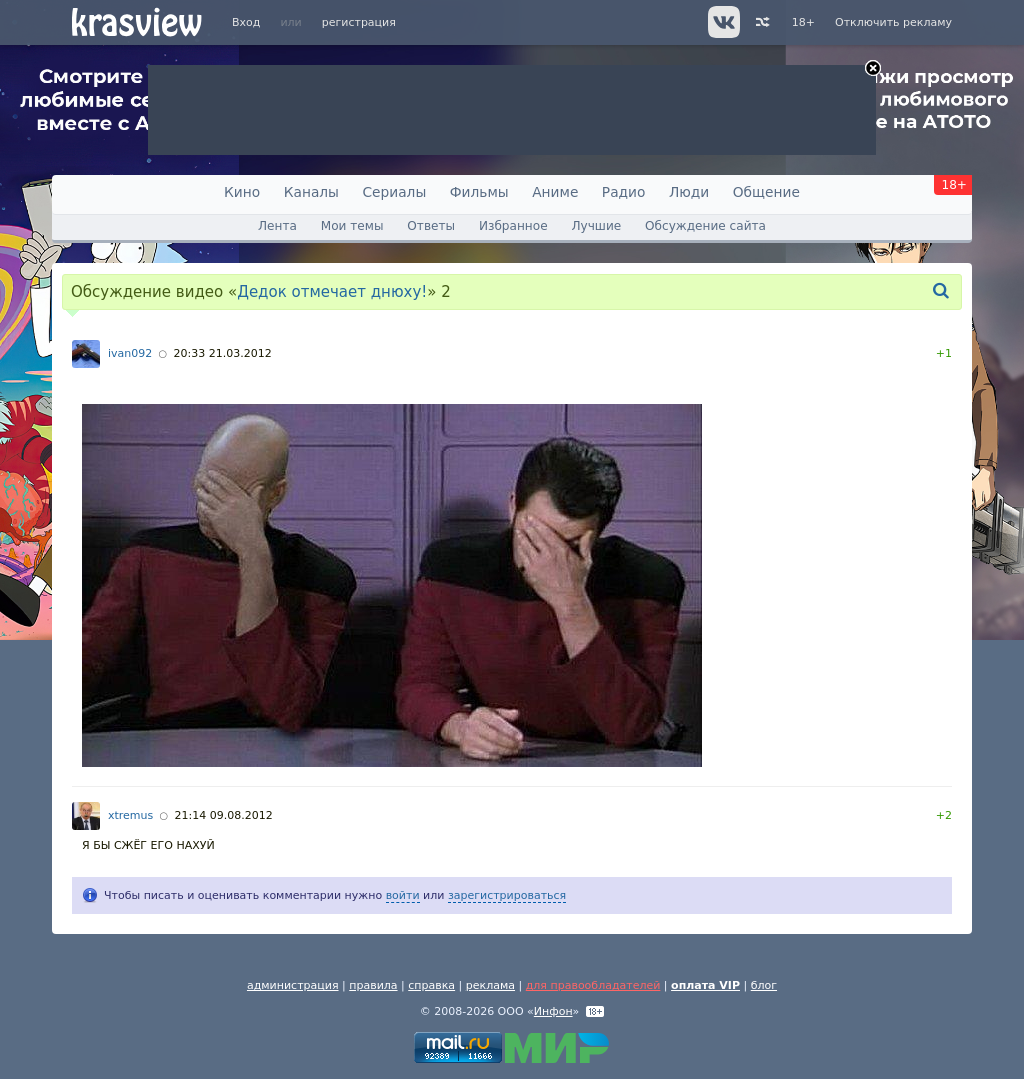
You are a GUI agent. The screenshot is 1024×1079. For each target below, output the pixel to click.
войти (403, 895)
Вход (246, 22)
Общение (766, 192)
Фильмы (479, 192)
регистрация (359, 22)
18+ (803, 22)
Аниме (555, 192)
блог (764, 985)
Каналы (311, 192)
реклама (490, 985)
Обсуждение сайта (705, 226)
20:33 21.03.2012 (222, 353)
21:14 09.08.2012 (223, 815)
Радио (624, 192)
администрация (293, 985)
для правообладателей (593, 985)
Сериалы (394, 192)
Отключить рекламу (893, 22)
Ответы (431, 226)
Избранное (513, 226)
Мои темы (352, 226)
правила (373, 985)
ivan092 (130, 353)
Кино (242, 192)
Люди (689, 192)
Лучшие (596, 226)
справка (431, 985)
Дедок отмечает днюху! (332, 292)
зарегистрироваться (507, 895)
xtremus (130, 815)
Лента (277, 226)
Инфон (553, 1011)
